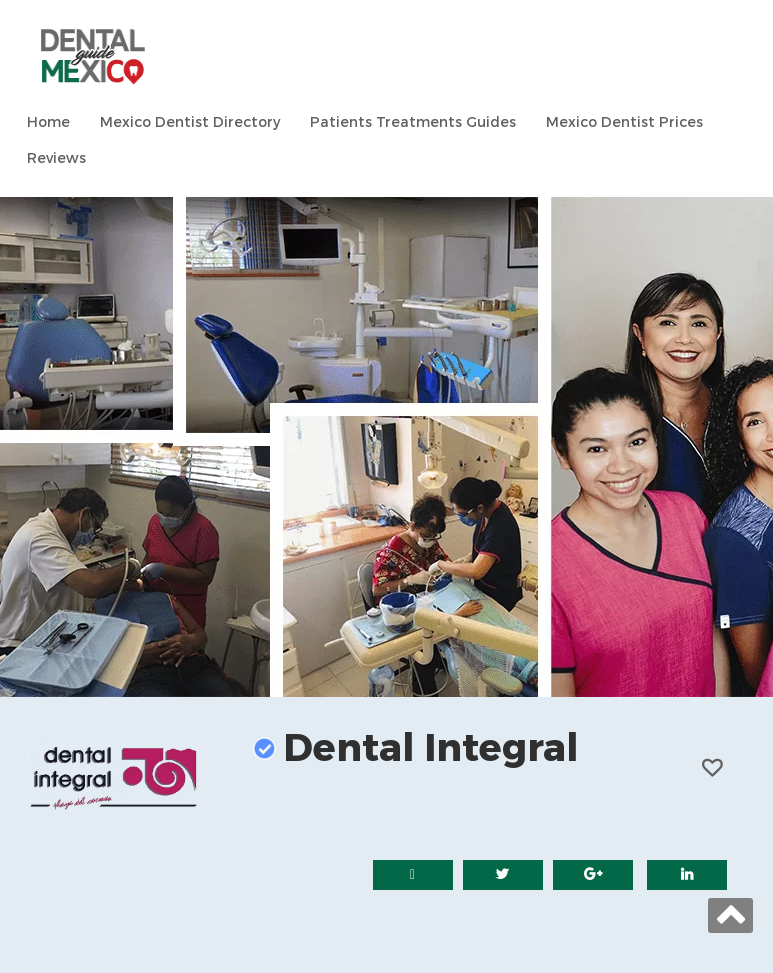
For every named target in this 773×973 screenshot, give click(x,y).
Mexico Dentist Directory (190, 122)
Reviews (56, 158)
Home (48, 122)
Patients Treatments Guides (413, 122)
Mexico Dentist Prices (624, 122)
